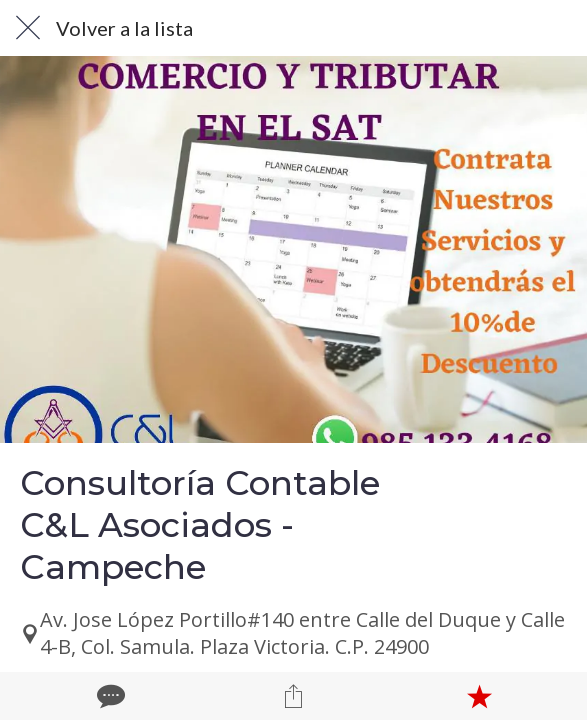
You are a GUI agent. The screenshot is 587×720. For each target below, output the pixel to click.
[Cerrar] (28, 28)
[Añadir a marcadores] (479, 696)
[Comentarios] (109, 696)
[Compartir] (294, 696)
